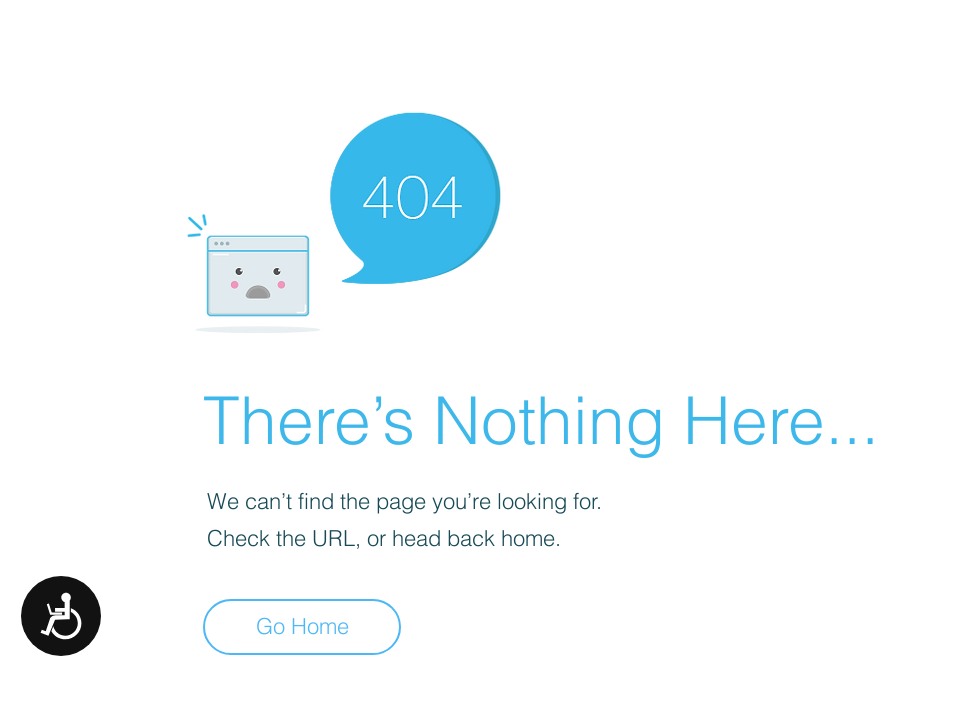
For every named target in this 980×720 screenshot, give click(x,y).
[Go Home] (302, 627)
